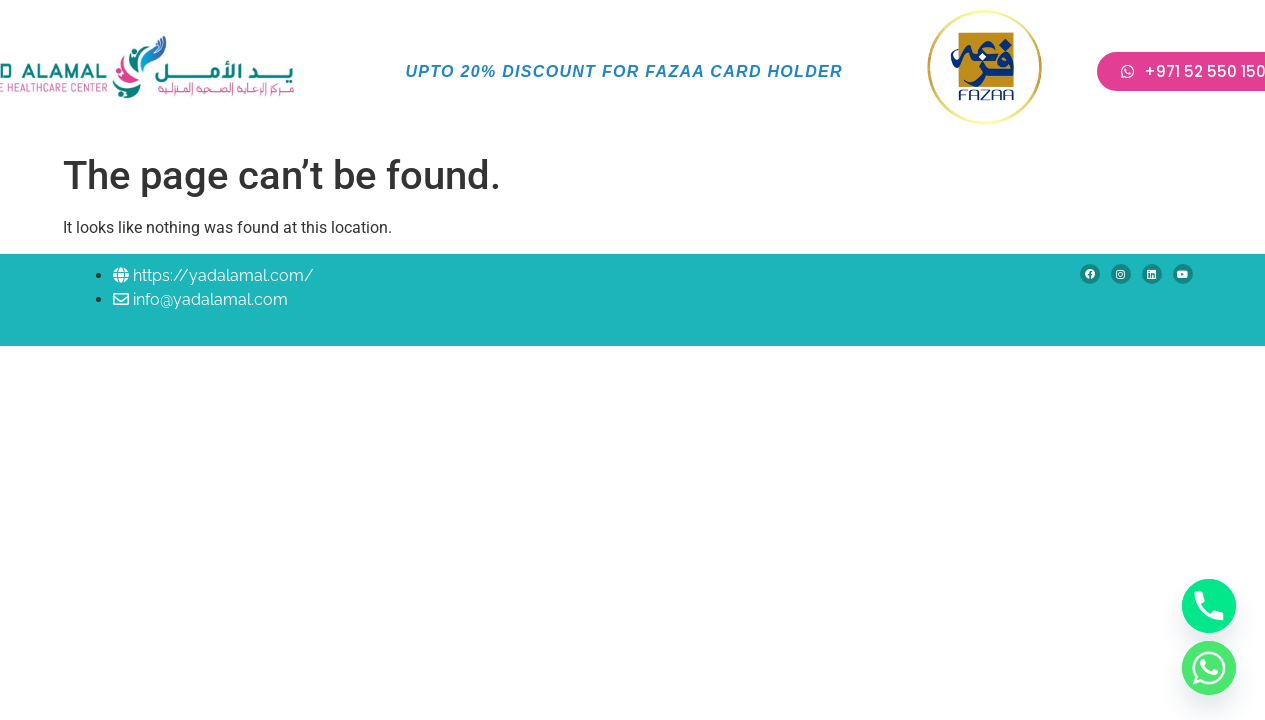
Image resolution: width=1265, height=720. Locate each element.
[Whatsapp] (1209, 668)
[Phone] (1209, 606)
